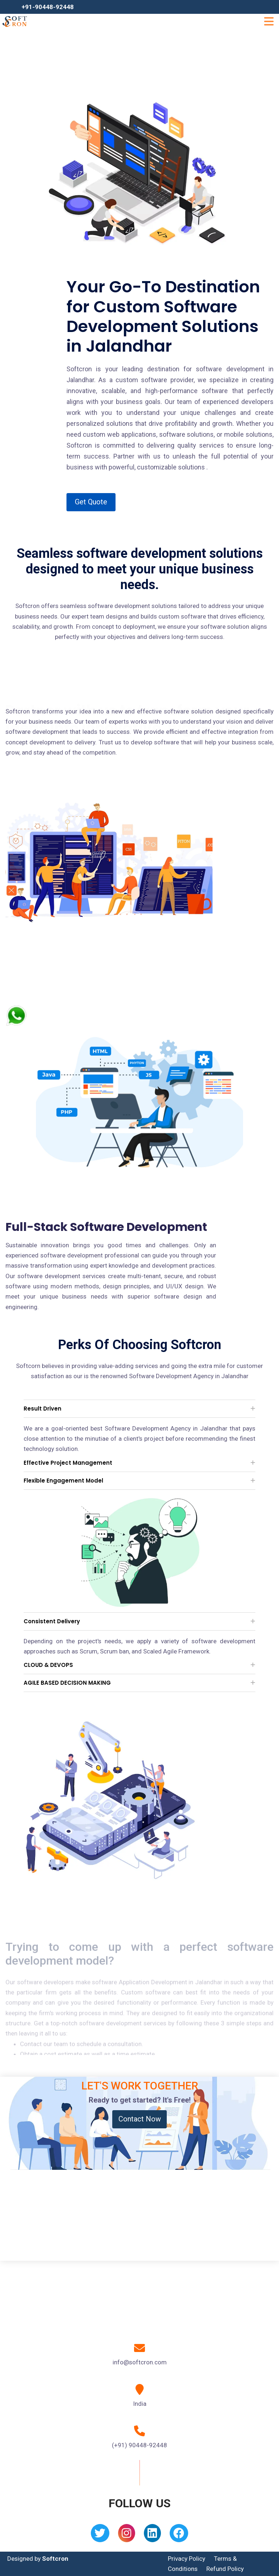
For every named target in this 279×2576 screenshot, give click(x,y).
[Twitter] (100, 2535)
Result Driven (42, 1408)
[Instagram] (126, 2535)
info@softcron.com (140, 2362)
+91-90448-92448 (47, 7)
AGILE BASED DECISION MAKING (67, 1683)
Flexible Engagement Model (63, 1480)
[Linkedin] (152, 2535)
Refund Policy (225, 2568)
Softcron (55, 2558)
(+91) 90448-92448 (139, 2445)
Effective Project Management (68, 1463)
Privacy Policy (186, 2558)
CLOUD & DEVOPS (48, 1665)
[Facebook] (179, 2535)
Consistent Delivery (52, 1621)
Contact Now (139, 2119)
